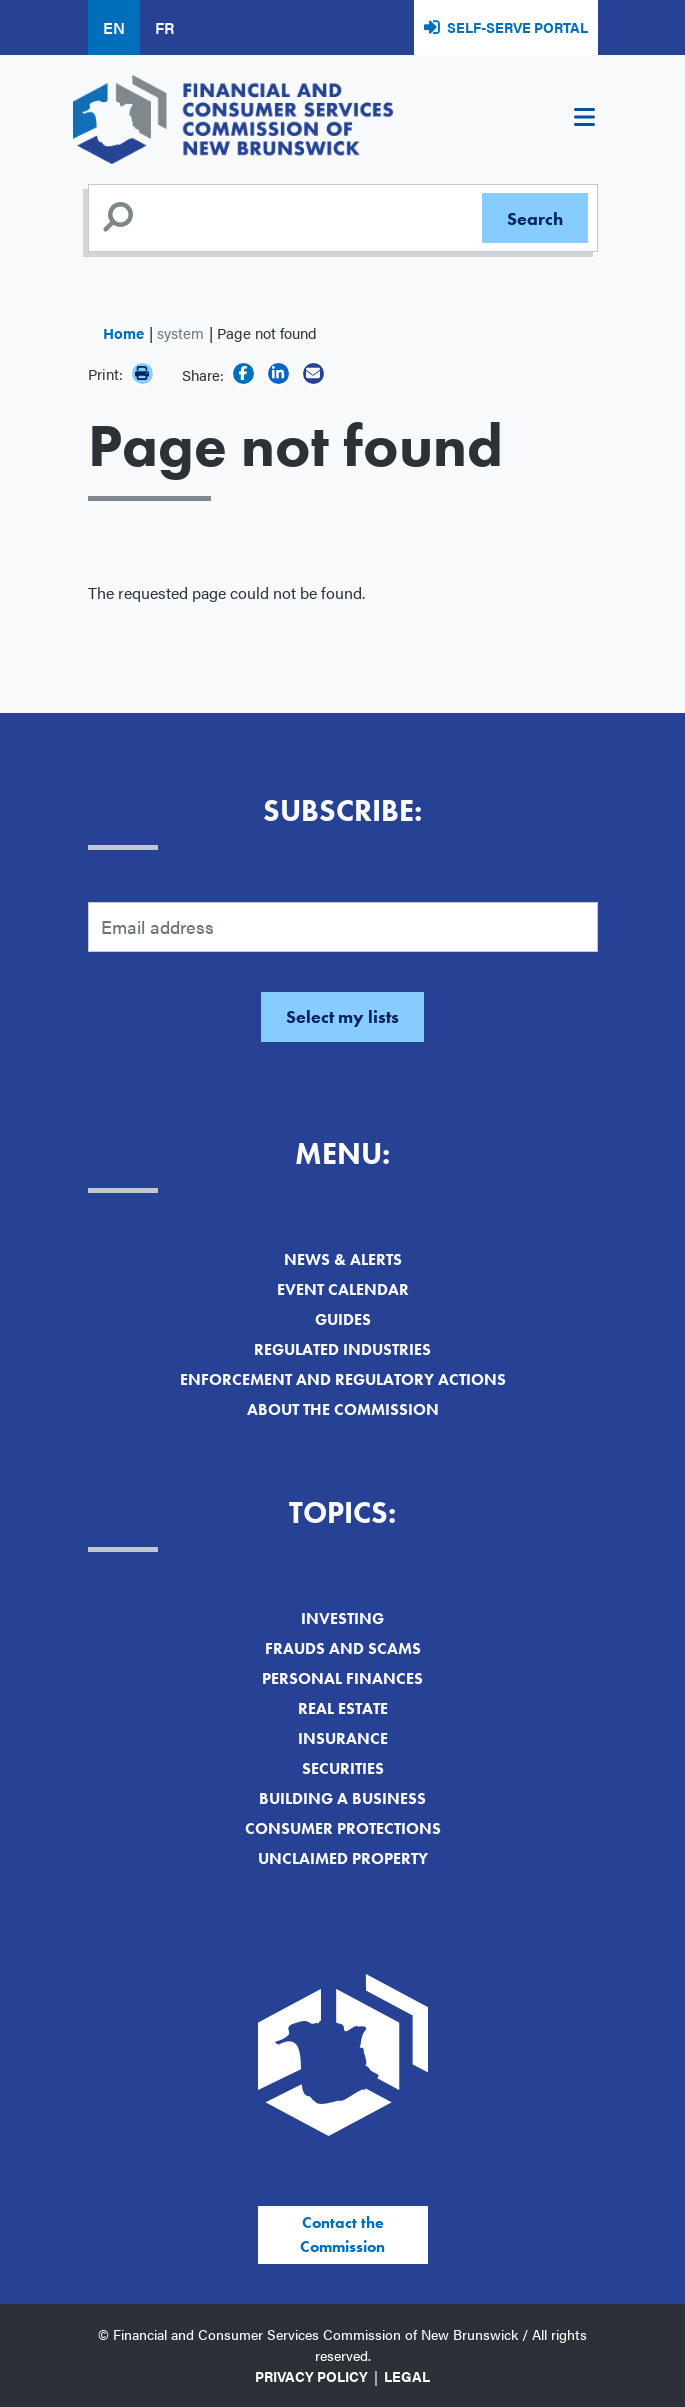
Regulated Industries (342, 1349)
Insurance (343, 1738)
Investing (342, 1618)
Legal (407, 2376)
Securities (343, 1768)
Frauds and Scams (343, 1648)
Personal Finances (342, 1678)
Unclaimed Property (343, 1858)
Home (123, 332)
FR (164, 27)
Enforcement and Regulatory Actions (343, 1379)
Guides (343, 1319)
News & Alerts (343, 1259)
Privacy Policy (311, 2376)
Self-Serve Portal (517, 27)
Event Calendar (343, 1289)
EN (114, 27)
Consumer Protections (343, 1828)
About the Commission (343, 1409)
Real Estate (343, 1708)
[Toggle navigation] (585, 120)
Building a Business (342, 1798)
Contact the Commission (342, 2234)
